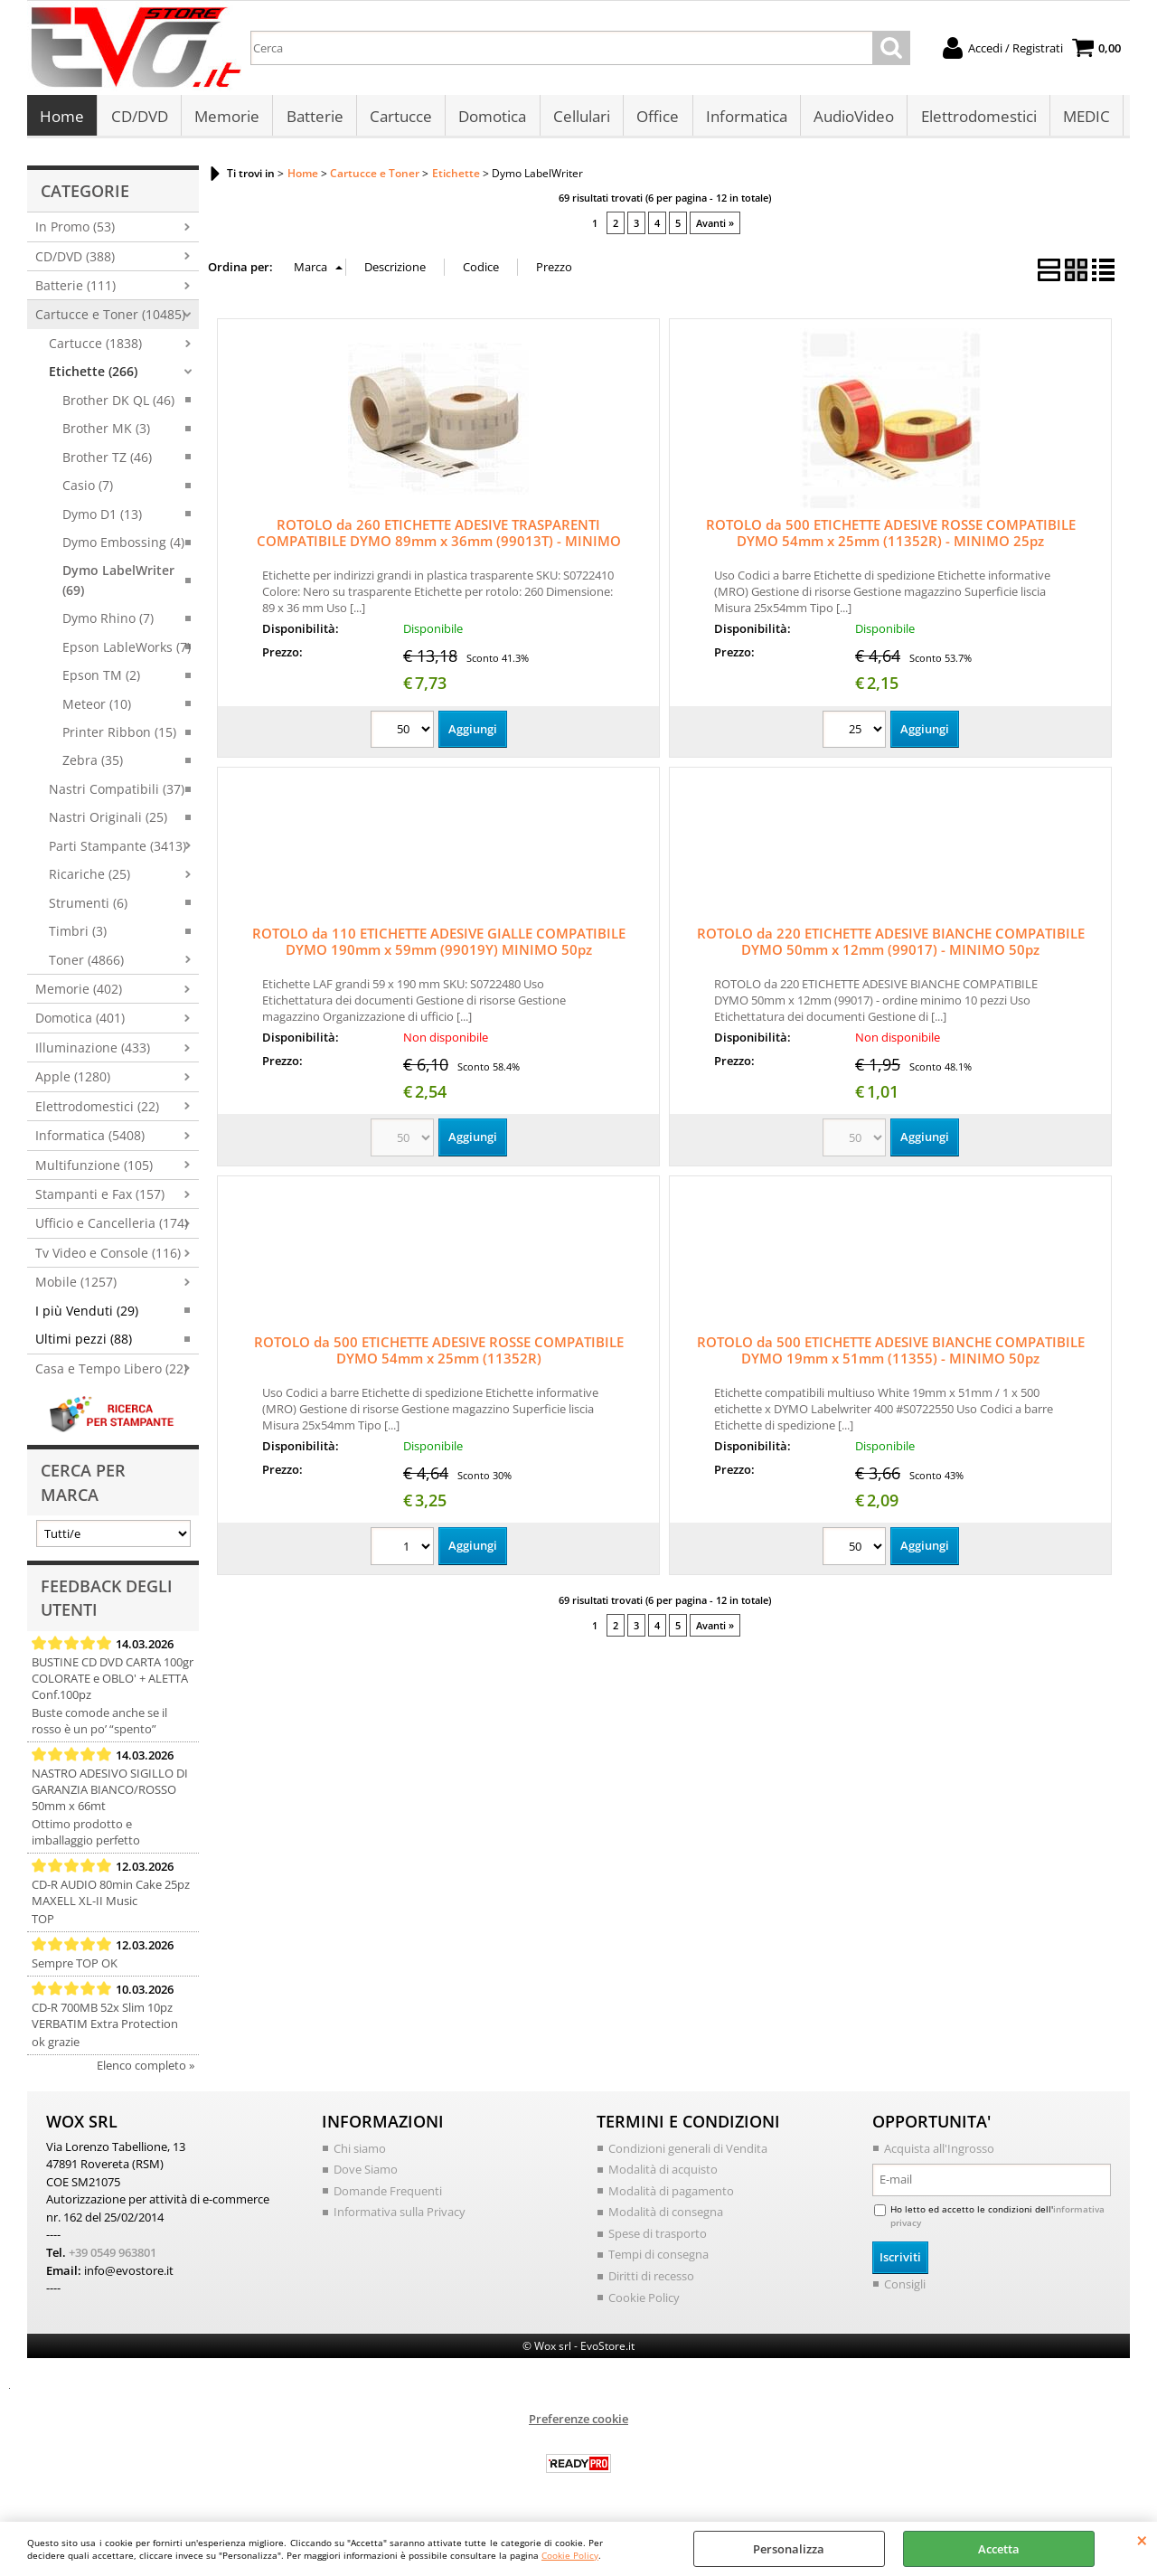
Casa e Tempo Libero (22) (111, 1373)
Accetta (999, 2549)
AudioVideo (850, 119)
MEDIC (1081, 119)
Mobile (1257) (76, 1287)
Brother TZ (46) (107, 461)
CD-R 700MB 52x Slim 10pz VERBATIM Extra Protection (105, 2020)
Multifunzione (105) (94, 1169)
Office (655, 119)
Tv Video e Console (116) (108, 1257)
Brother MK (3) (106, 433)
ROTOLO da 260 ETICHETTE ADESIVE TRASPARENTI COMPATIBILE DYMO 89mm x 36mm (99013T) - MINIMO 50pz (439, 546)
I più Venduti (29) (86, 1315)
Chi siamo (360, 2153)
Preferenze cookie (578, 2423)
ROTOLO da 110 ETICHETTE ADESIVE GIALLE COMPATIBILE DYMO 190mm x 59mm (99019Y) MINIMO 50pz (439, 946)
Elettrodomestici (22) (97, 1110)
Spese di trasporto (657, 2238)
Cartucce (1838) (95, 347)
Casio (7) (87, 490)
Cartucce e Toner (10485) (110, 319)
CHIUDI (1142, 2540)
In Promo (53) (75, 232)
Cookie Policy (569, 2555)
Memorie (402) (78, 993)
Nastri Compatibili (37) (116, 793)
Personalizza (788, 2549)
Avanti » (715, 227)
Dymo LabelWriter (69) (118, 585)
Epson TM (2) (101, 680)
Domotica (490, 119)
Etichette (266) (93, 376)
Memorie (226, 119)
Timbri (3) (78, 936)
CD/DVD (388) (75, 260)
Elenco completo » (145, 2070)
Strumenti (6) (88, 907)
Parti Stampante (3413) (117, 850)
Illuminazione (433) (92, 1052)
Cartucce (399, 119)
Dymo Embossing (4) (123, 546)
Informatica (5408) (90, 1140)
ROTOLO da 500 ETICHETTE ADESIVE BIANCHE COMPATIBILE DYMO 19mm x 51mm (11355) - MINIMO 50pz (891, 1355)
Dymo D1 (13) (102, 518)
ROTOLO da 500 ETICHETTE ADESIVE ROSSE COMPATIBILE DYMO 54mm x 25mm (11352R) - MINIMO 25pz (891, 538)
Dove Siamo (366, 2174)
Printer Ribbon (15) (119, 737)
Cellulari (578, 119)
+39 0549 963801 (112, 2257)
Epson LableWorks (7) (126, 651)
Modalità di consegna (665, 2217)
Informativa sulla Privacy (400, 2217)
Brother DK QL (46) (118, 404)
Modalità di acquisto (663, 2174)
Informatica (743, 119)
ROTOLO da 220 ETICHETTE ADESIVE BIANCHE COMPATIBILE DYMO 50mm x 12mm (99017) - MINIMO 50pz (891, 946)
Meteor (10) (96, 708)
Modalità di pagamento (671, 2195)
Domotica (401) (80, 1023)
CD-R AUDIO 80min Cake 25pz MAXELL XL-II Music (111, 1897)
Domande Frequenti (388, 2195)
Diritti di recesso (651, 2280)
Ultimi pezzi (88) (83, 1344)
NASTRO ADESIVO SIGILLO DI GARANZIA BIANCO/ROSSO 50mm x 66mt (110, 1793)
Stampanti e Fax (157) (100, 1199)
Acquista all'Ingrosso (939, 2153)
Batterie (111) (75, 290)
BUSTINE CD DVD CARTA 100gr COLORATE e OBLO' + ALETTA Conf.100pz (112, 1682)
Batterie (313, 119)
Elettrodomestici (974, 119)
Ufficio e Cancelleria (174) (111, 1228)
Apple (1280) (72, 1081)
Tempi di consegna (658, 2259)
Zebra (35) (92, 765)
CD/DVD (138, 119)
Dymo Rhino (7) (108, 623)
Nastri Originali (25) (108, 822)
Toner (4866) (86, 964)
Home (62, 119)
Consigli (905, 2288)
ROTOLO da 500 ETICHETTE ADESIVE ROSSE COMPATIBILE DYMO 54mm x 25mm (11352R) (439, 1355)
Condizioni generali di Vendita (687, 2153)
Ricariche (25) (89, 879)
